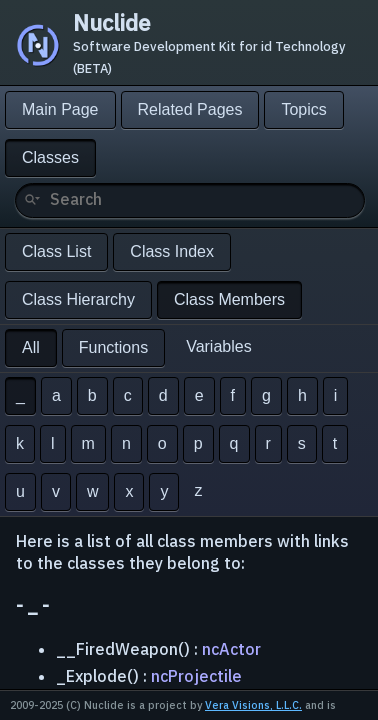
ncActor (231, 649)
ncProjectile (196, 676)
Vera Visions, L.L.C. (253, 705)
